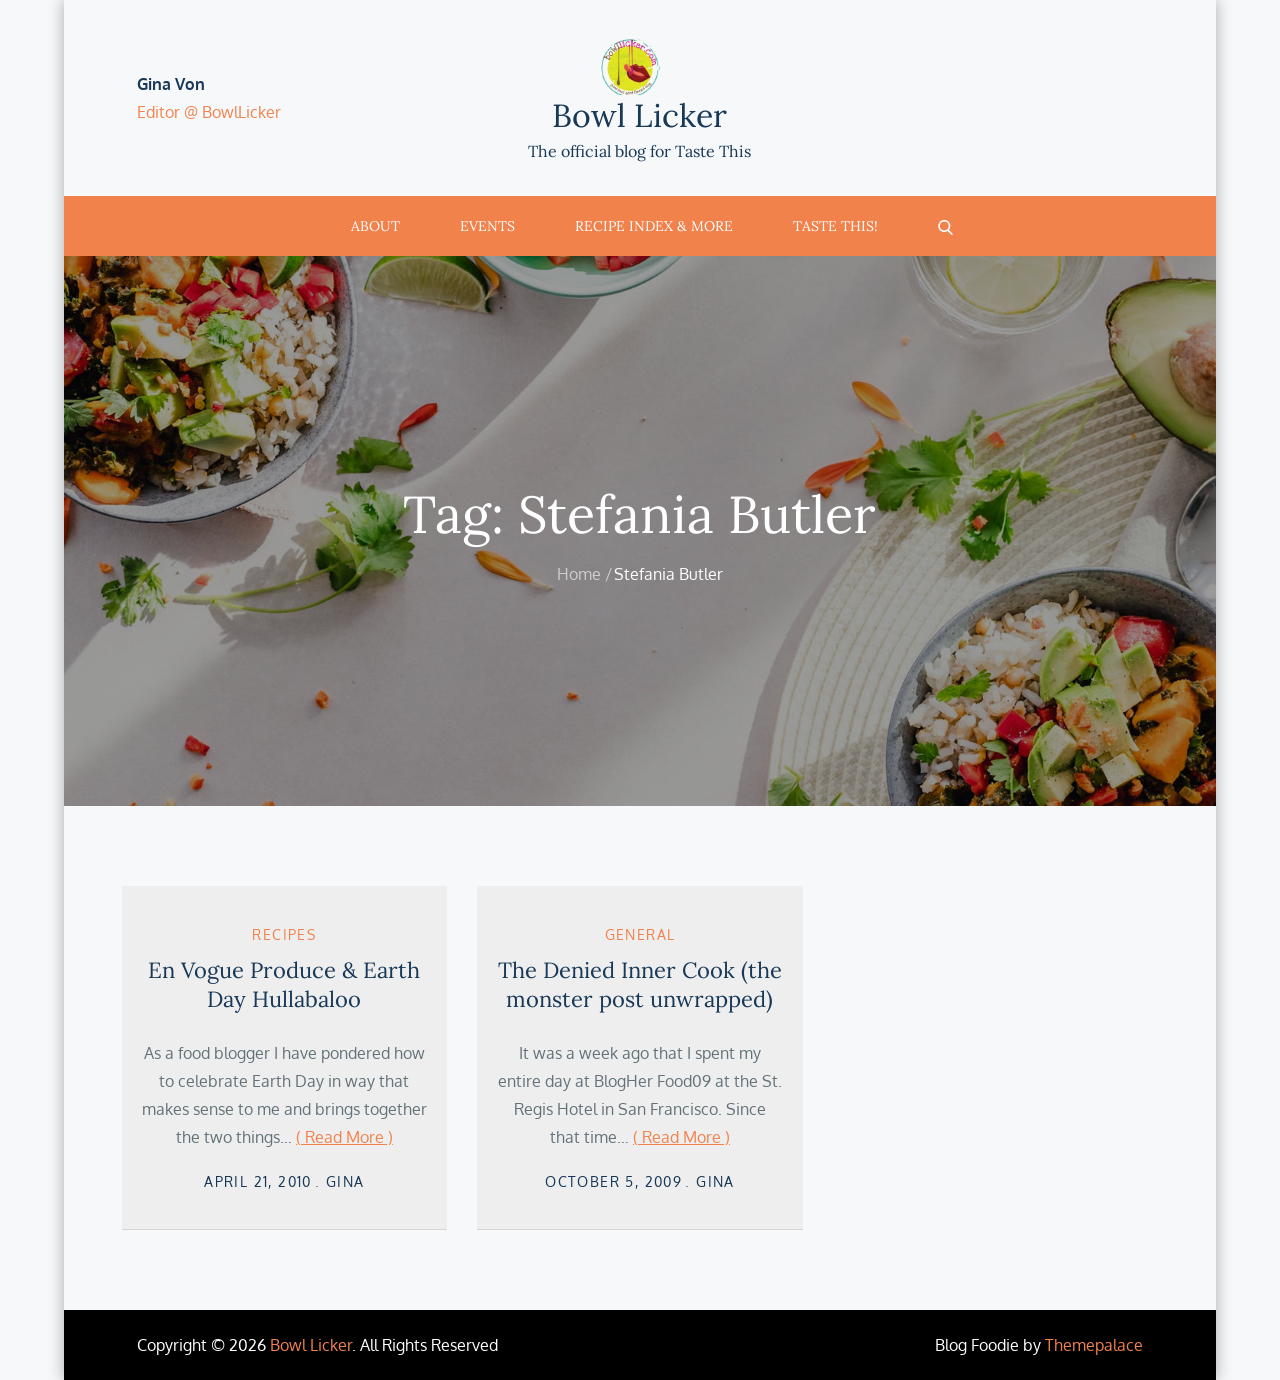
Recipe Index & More (654, 226)
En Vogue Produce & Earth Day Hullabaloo (284, 984)
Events (487, 226)
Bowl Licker (639, 115)
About (375, 226)
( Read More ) (344, 1137)
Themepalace (1094, 1345)
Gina (345, 1181)
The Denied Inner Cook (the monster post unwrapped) (640, 984)
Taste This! (835, 226)
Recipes (284, 934)
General (640, 934)
